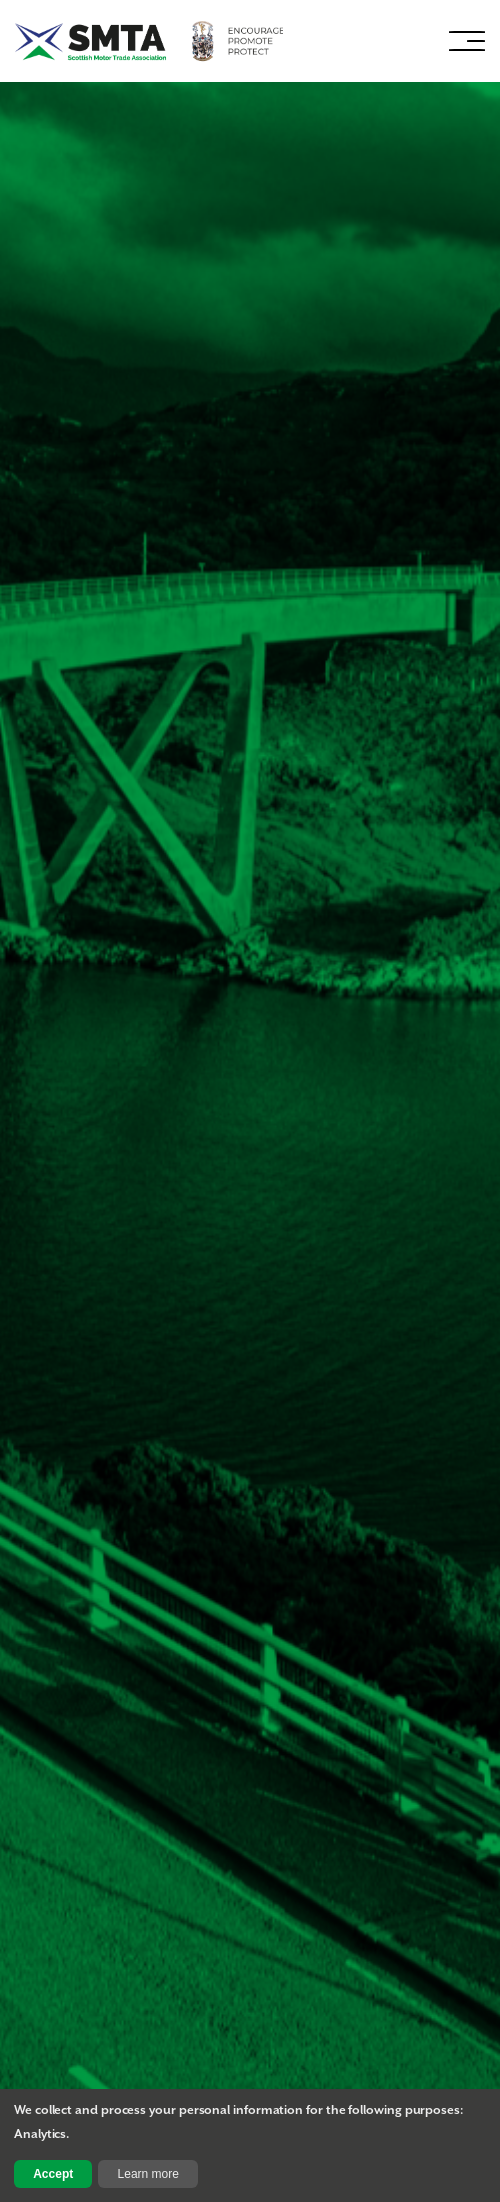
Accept (53, 2174)
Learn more (148, 2174)
